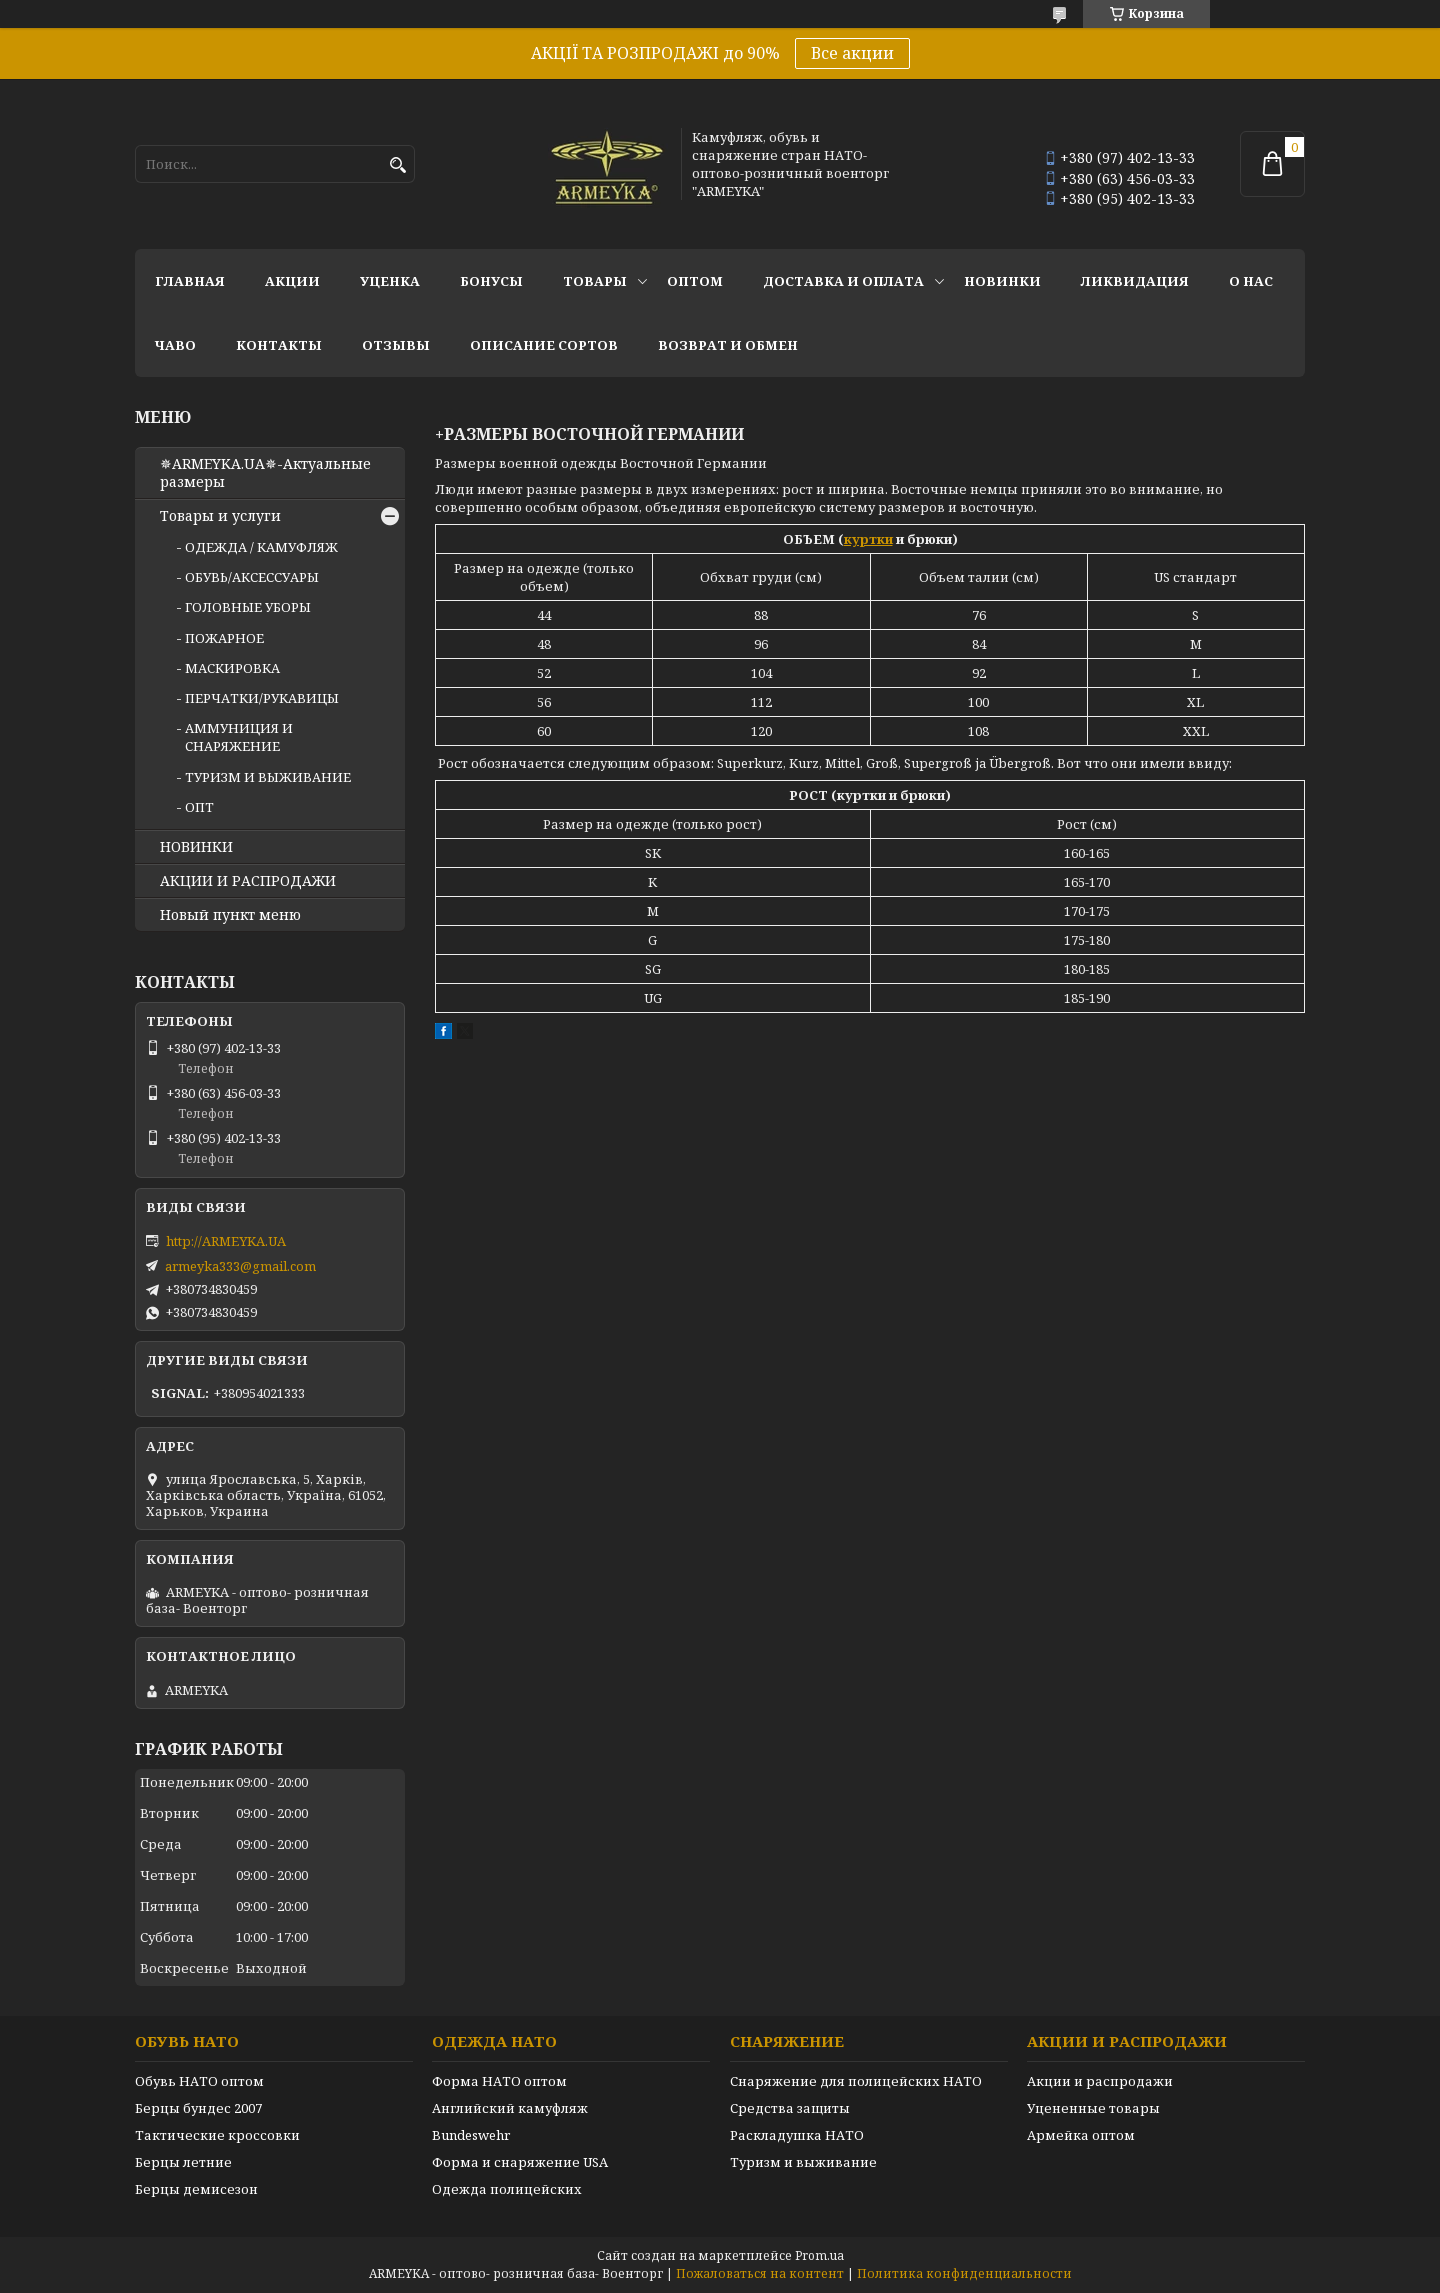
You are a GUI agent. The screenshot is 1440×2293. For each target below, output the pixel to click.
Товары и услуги (220, 516)
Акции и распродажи (1100, 2081)
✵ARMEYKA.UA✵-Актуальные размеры (265, 473)
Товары (595, 281)
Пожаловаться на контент (760, 2273)
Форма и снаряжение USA (520, 2162)
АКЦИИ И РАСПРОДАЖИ (248, 881)
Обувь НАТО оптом (199, 2081)
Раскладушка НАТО (797, 2135)
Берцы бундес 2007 (198, 2108)
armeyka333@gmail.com (240, 1266)
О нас (1251, 281)
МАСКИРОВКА (232, 668)
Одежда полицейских (507, 2189)
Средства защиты (790, 2108)
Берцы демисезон (196, 2189)
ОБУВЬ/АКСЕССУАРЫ (252, 577)
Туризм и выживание (803, 2162)
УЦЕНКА (390, 281)
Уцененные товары (1093, 2108)
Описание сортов (544, 345)
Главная (190, 281)
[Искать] (397, 165)
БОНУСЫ (491, 281)
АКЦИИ (292, 281)
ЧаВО (175, 345)
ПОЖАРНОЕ (224, 638)
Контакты (279, 345)
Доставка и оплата (843, 281)
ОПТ (199, 807)
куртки (868, 539)
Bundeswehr (471, 2135)
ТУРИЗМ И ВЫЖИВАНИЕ (268, 777)
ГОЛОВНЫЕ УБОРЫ (248, 607)
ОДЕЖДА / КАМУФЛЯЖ (261, 547)
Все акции (852, 53)
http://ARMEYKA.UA (226, 1241)
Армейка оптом (1081, 2135)
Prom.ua (819, 2255)
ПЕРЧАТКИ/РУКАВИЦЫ (262, 698)
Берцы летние (183, 2162)
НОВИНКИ (1002, 281)
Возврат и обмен (728, 345)
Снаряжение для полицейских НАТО (856, 2081)
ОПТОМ (695, 281)
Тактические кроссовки (217, 2135)
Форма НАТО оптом (499, 2081)
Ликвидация (1135, 281)
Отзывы (396, 345)
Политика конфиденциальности (964, 2273)
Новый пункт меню (230, 915)
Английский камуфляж (510, 2108)
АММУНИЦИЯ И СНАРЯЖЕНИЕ (239, 737)
